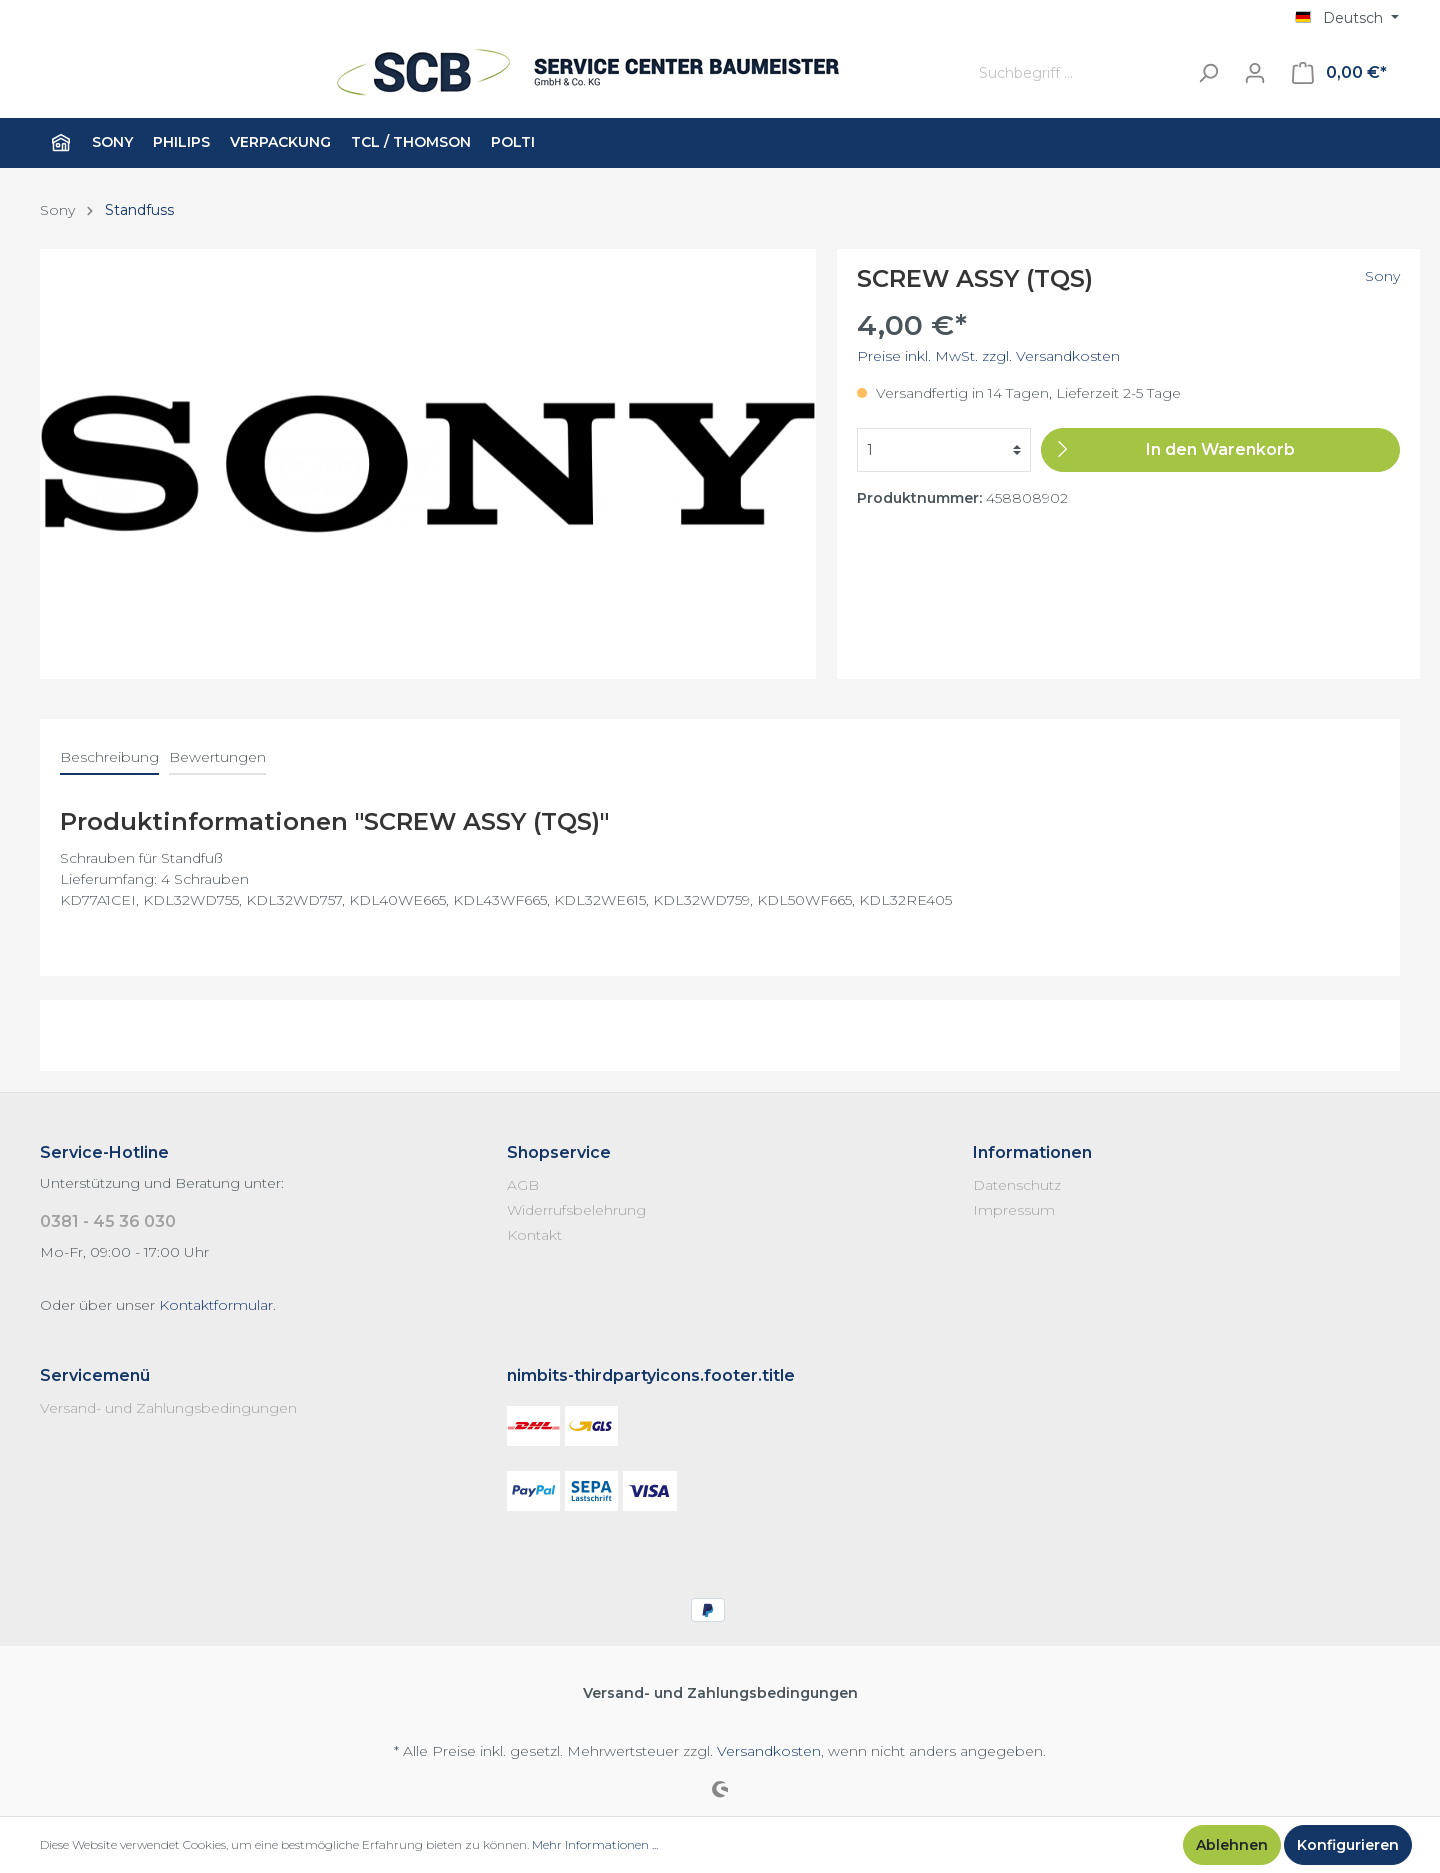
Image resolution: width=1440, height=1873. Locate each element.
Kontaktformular (216, 1305)
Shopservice (559, 1152)
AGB (523, 1185)
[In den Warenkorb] (1220, 450)
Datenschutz (1017, 1185)
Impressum (1014, 1210)
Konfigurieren (1348, 1845)
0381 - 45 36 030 (108, 1221)
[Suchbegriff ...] (1078, 73)
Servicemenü (95, 1375)
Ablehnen (1232, 1845)
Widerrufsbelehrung (576, 1210)
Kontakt (534, 1235)
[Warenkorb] (1339, 73)
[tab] (109, 757)
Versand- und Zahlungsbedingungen (168, 1408)
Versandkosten (769, 1751)
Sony (1382, 276)
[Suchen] (1208, 73)
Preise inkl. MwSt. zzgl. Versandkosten (988, 356)
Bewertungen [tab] (217, 757)
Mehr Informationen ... (595, 1844)
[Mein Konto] (1255, 73)
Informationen (1032, 1152)
